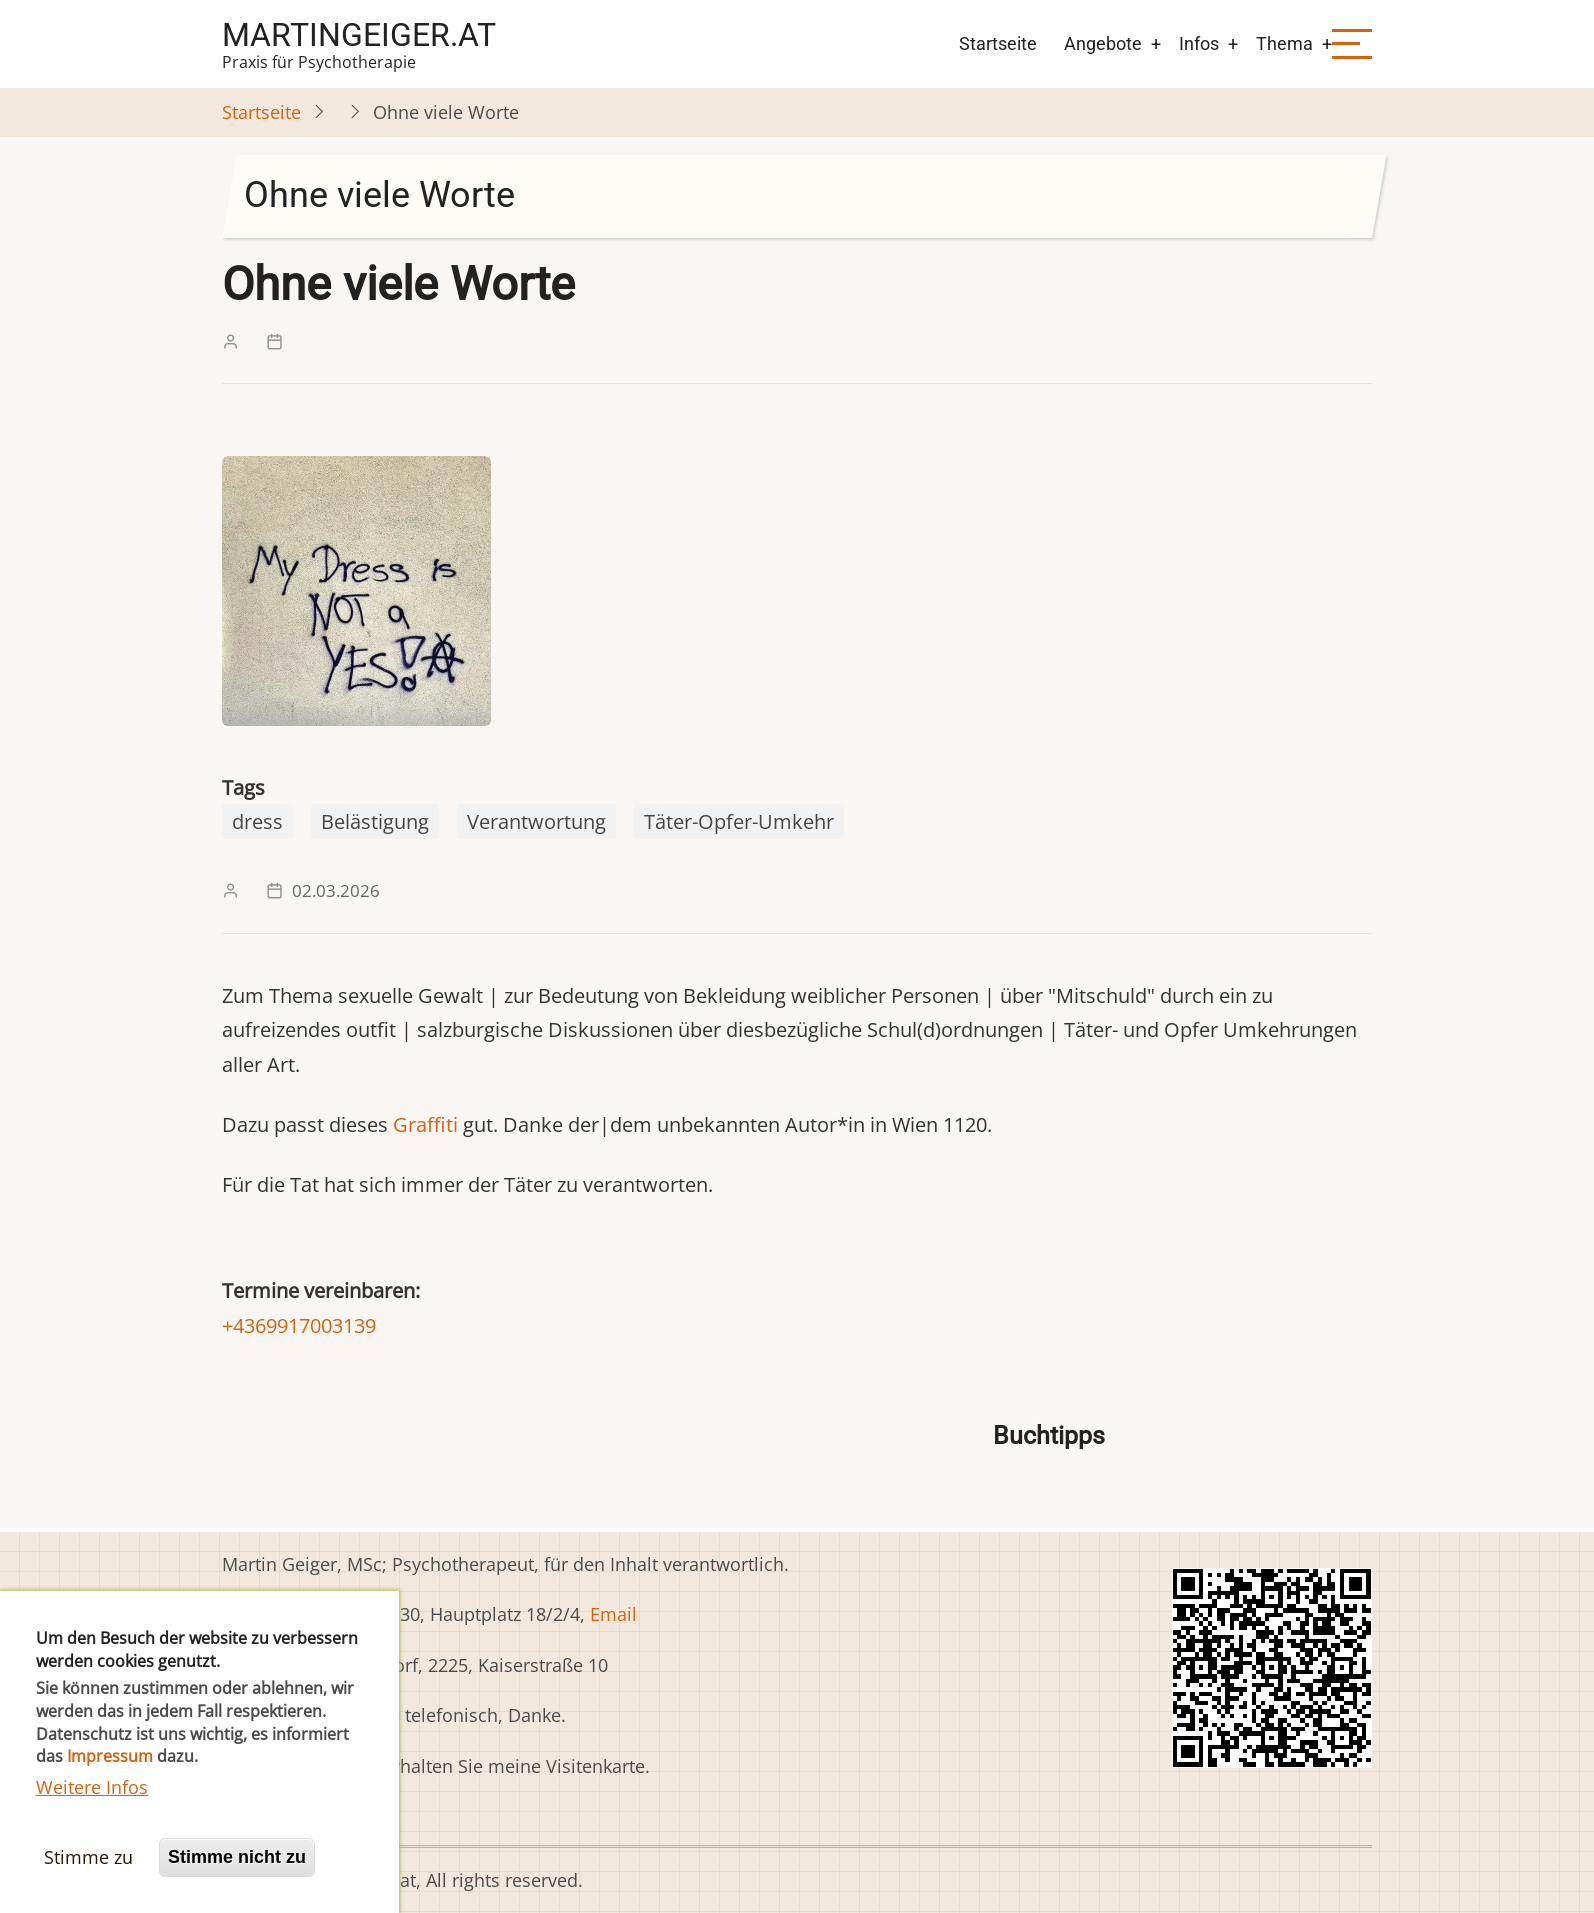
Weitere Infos (92, 1818)
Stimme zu (88, 1888)
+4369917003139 (299, 1325)
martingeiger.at (359, 35)
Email (613, 1614)
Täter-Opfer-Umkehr (739, 821)
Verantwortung (536, 821)
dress (257, 821)
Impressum (110, 1787)
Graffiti (425, 1124)
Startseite (998, 43)
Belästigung (375, 821)
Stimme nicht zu (237, 1888)
